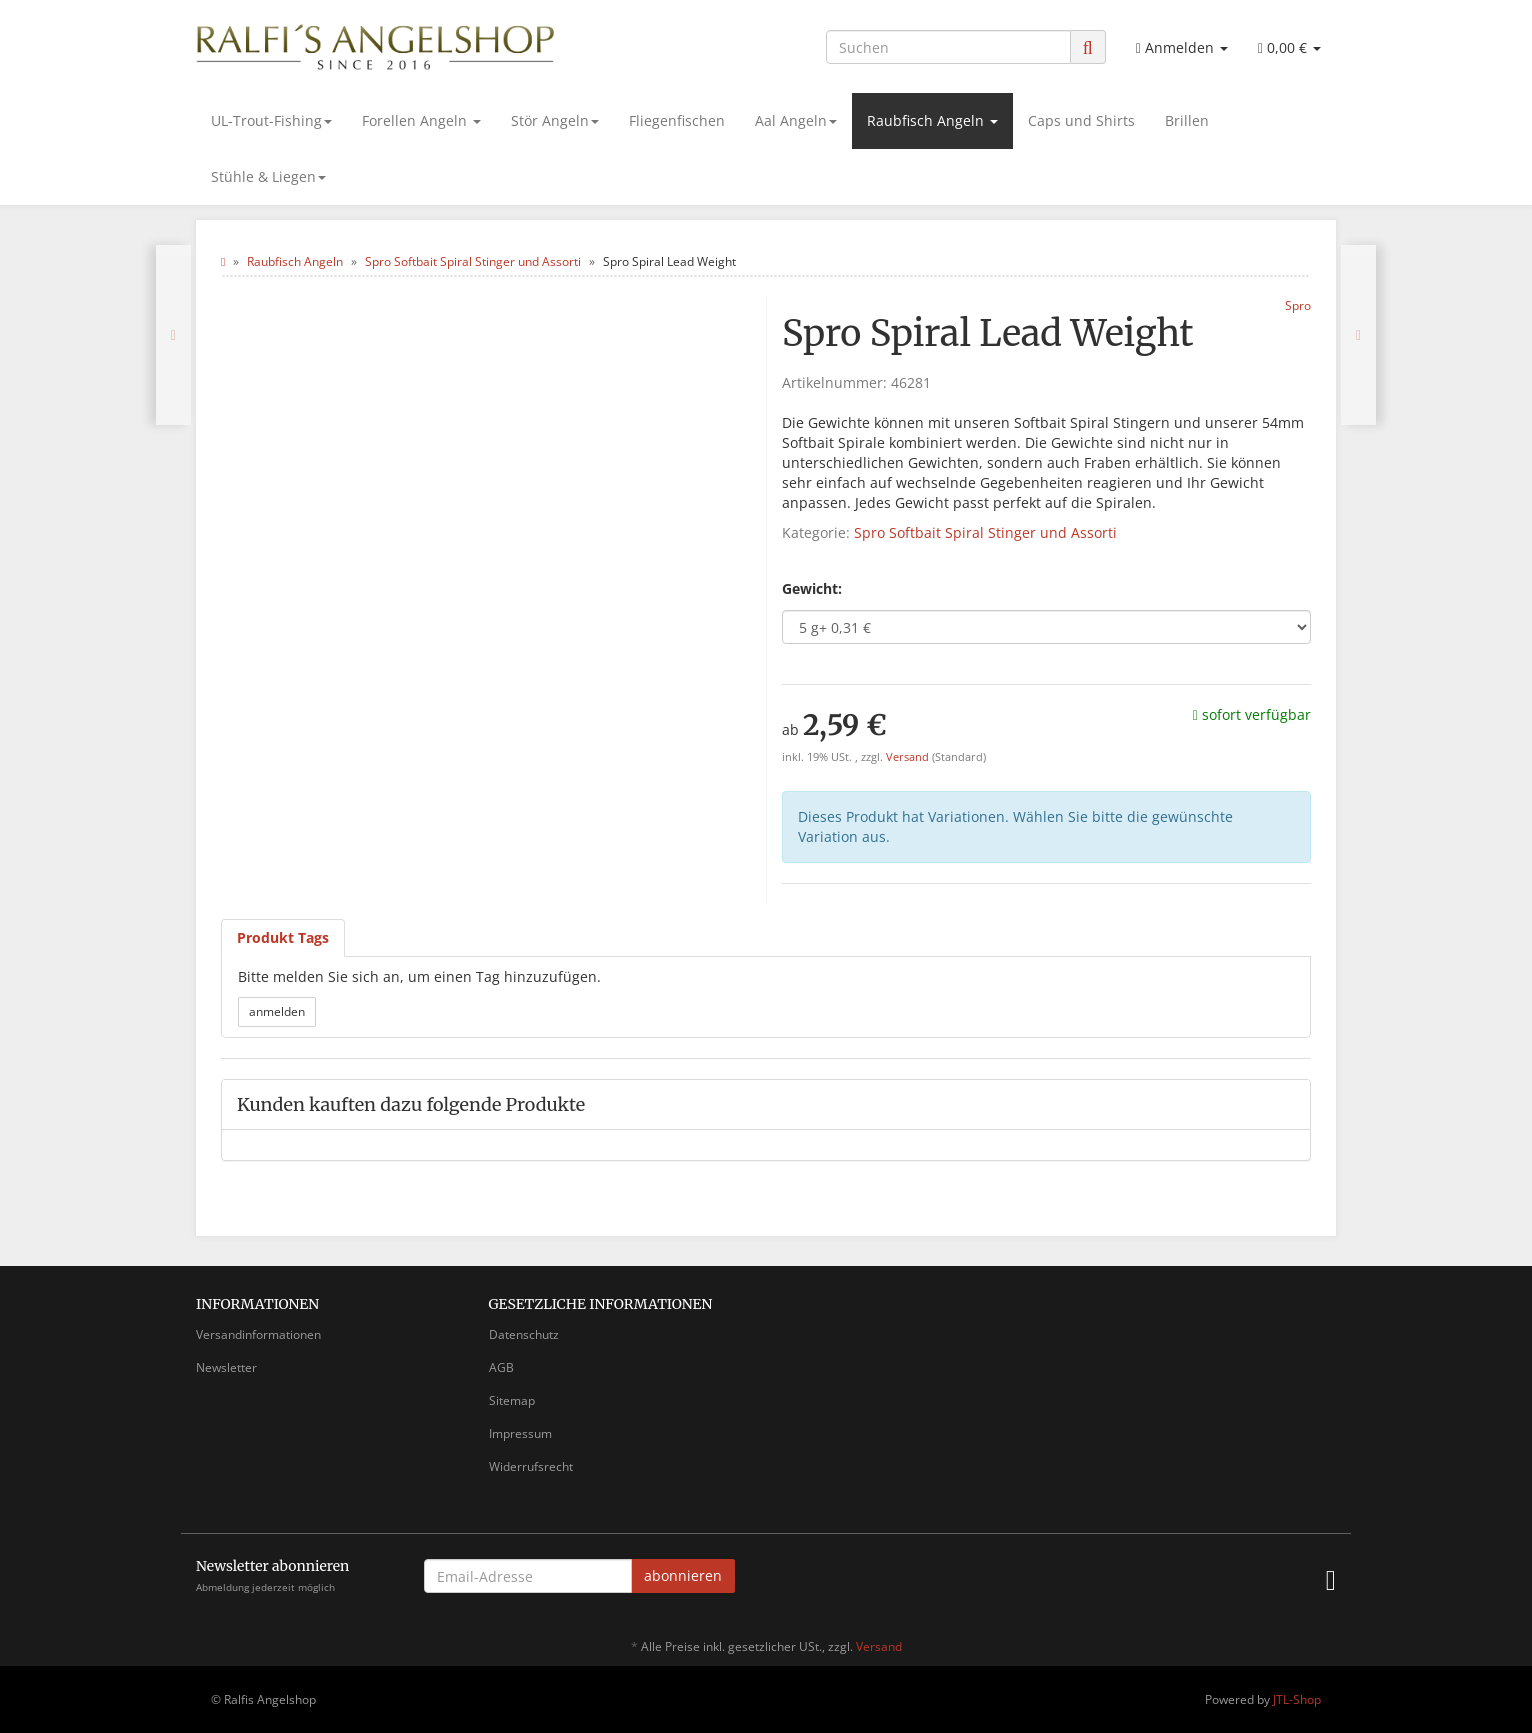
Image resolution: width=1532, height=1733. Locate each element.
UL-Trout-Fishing (271, 120)
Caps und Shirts (1081, 120)
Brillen (1187, 120)
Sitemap (512, 1400)
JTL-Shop (1297, 1699)
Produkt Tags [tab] (283, 937)
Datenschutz (524, 1334)
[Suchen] (948, 47)
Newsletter (226, 1367)
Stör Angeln (555, 120)
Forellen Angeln (421, 120)
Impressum (520, 1433)
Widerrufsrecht (531, 1466)
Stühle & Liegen (268, 176)
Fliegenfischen (677, 120)
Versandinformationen (258, 1334)
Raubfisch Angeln (932, 120)
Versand (909, 757)
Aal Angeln (796, 120)
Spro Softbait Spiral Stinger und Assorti (985, 532)
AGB (501, 1367)
